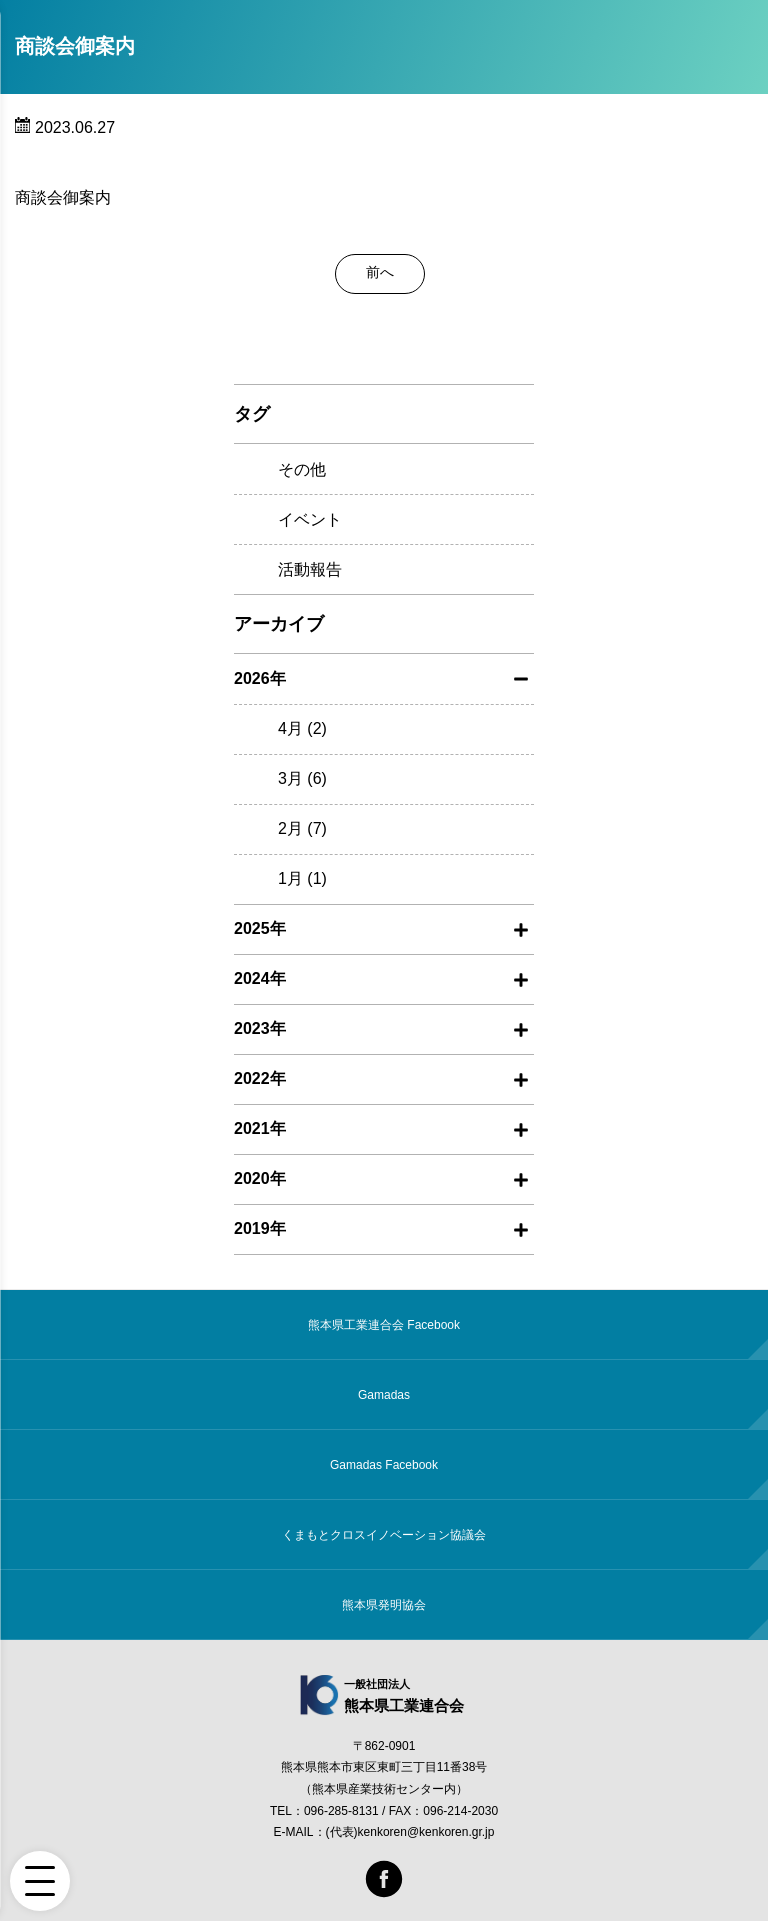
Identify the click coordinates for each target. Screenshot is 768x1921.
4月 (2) (302, 728)
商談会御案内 (63, 197)
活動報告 (310, 569)
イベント (310, 519)
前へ (380, 272)
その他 (302, 469)
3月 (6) (302, 778)
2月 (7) (302, 828)
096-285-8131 (341, 1811)
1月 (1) (302, 878)
